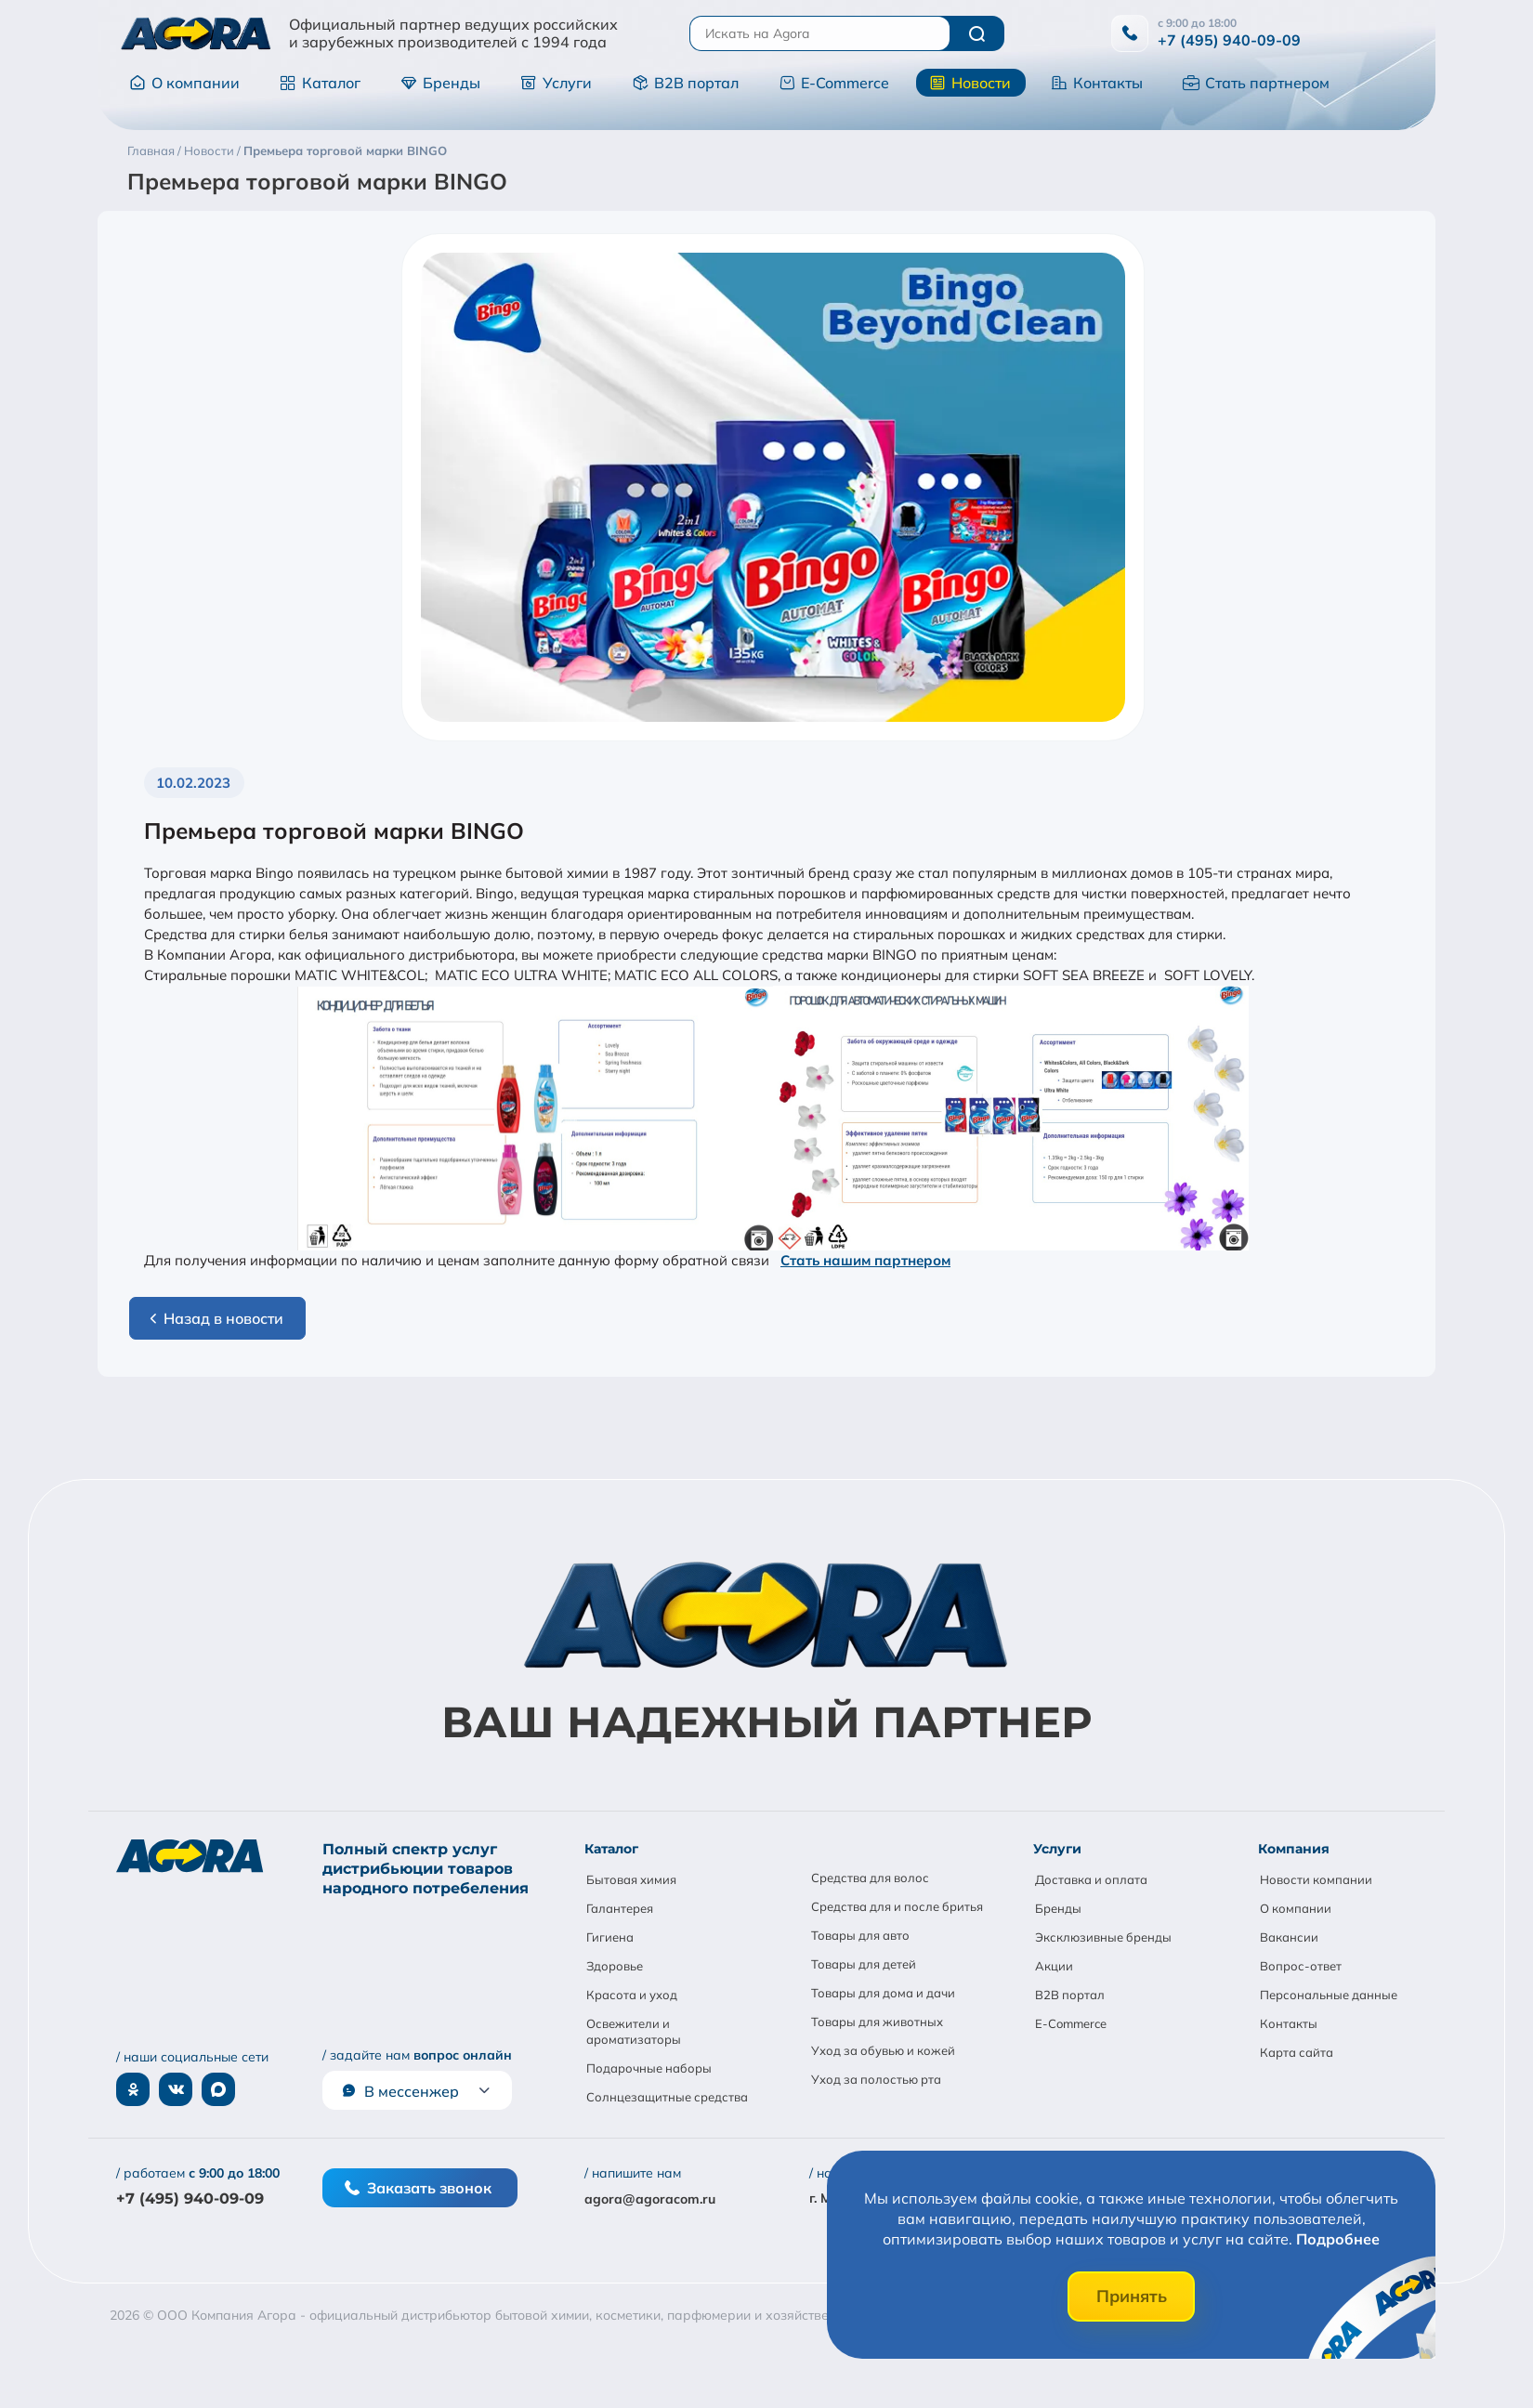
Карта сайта (1296, 2052)
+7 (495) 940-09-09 (1229, 40)
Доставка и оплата (1091, 1879)
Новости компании (1316, 1879)
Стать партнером (1256, 82)
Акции (1054, 1965)
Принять (1131, 2296)
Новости (970, 82)
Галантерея (619, 1908)
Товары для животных (877, 2021)
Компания (1294, 1848)
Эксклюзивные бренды (1103, 1937)
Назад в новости (214, 1318)
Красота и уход (631, 1994)
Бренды (440, 82)
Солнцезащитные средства (667, 2096)
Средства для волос (870, 1877)
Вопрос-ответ (1301, 1965)
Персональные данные (1328, 1994)
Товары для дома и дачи (883, 1992)
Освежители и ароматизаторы (633, 2031)
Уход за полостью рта (876, 2079)
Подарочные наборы (649, 2068)
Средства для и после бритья (897, 1906)
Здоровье (614, 1965)
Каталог (320, 82)
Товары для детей (863, 1963)
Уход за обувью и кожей (883, 2050)
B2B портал (685, 82)
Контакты (1097, 82)
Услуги (556, 82)
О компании (184, 82)
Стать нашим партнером (865, 1260)
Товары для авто (860, 1935)
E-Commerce (834, 82)
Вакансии (1289, 1937)
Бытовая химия (631, 1879)
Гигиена (610, 1937)
